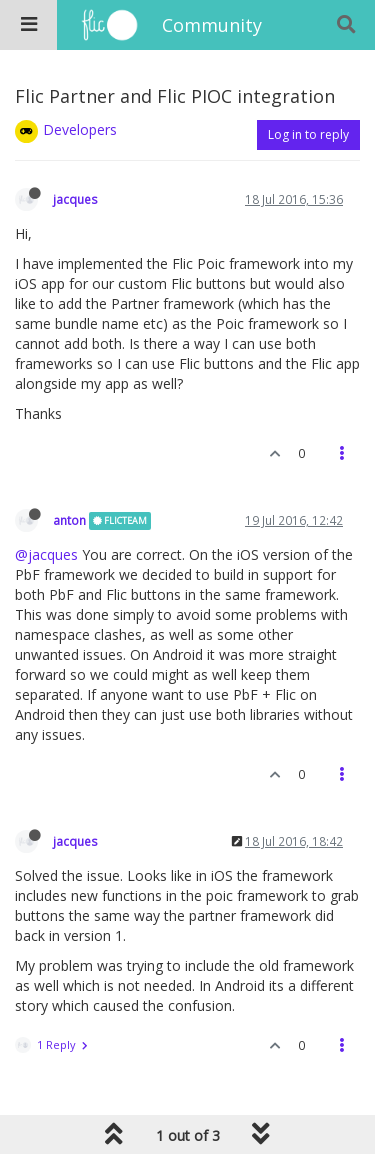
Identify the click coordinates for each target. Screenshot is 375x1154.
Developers (80, 129)
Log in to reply (308, 134)
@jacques (46, 554)
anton (69, 520)
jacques (75, 199)
